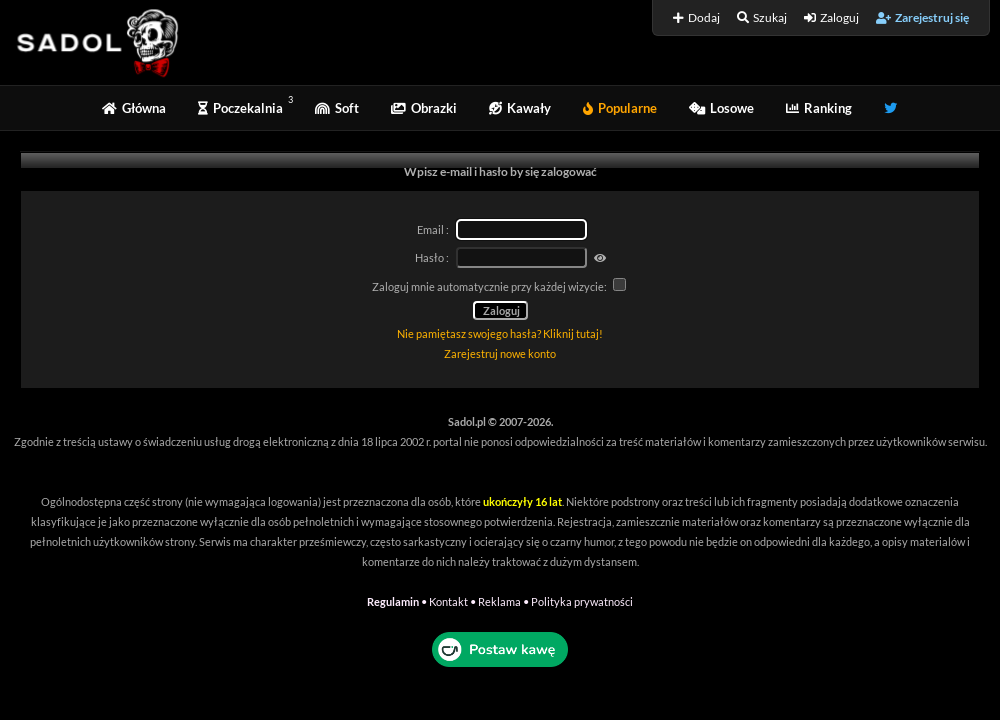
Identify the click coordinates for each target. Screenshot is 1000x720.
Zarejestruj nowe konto (500, 353)
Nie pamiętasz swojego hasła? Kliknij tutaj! (500, 333)
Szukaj (762, 17)
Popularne (620, 108)
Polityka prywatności (582, 601)
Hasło (429, 257)
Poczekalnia (240, 108)
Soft (337, 108)
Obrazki (424, 108)
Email (430, 229)
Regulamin (393, 601)
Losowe (721, 108)
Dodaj (696, 17)
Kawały (520, 108)
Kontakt (448, 601)
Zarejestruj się (922, 17)
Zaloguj (831, 17)
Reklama (499, 601)
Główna (134, 108)
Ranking (819, 108)
